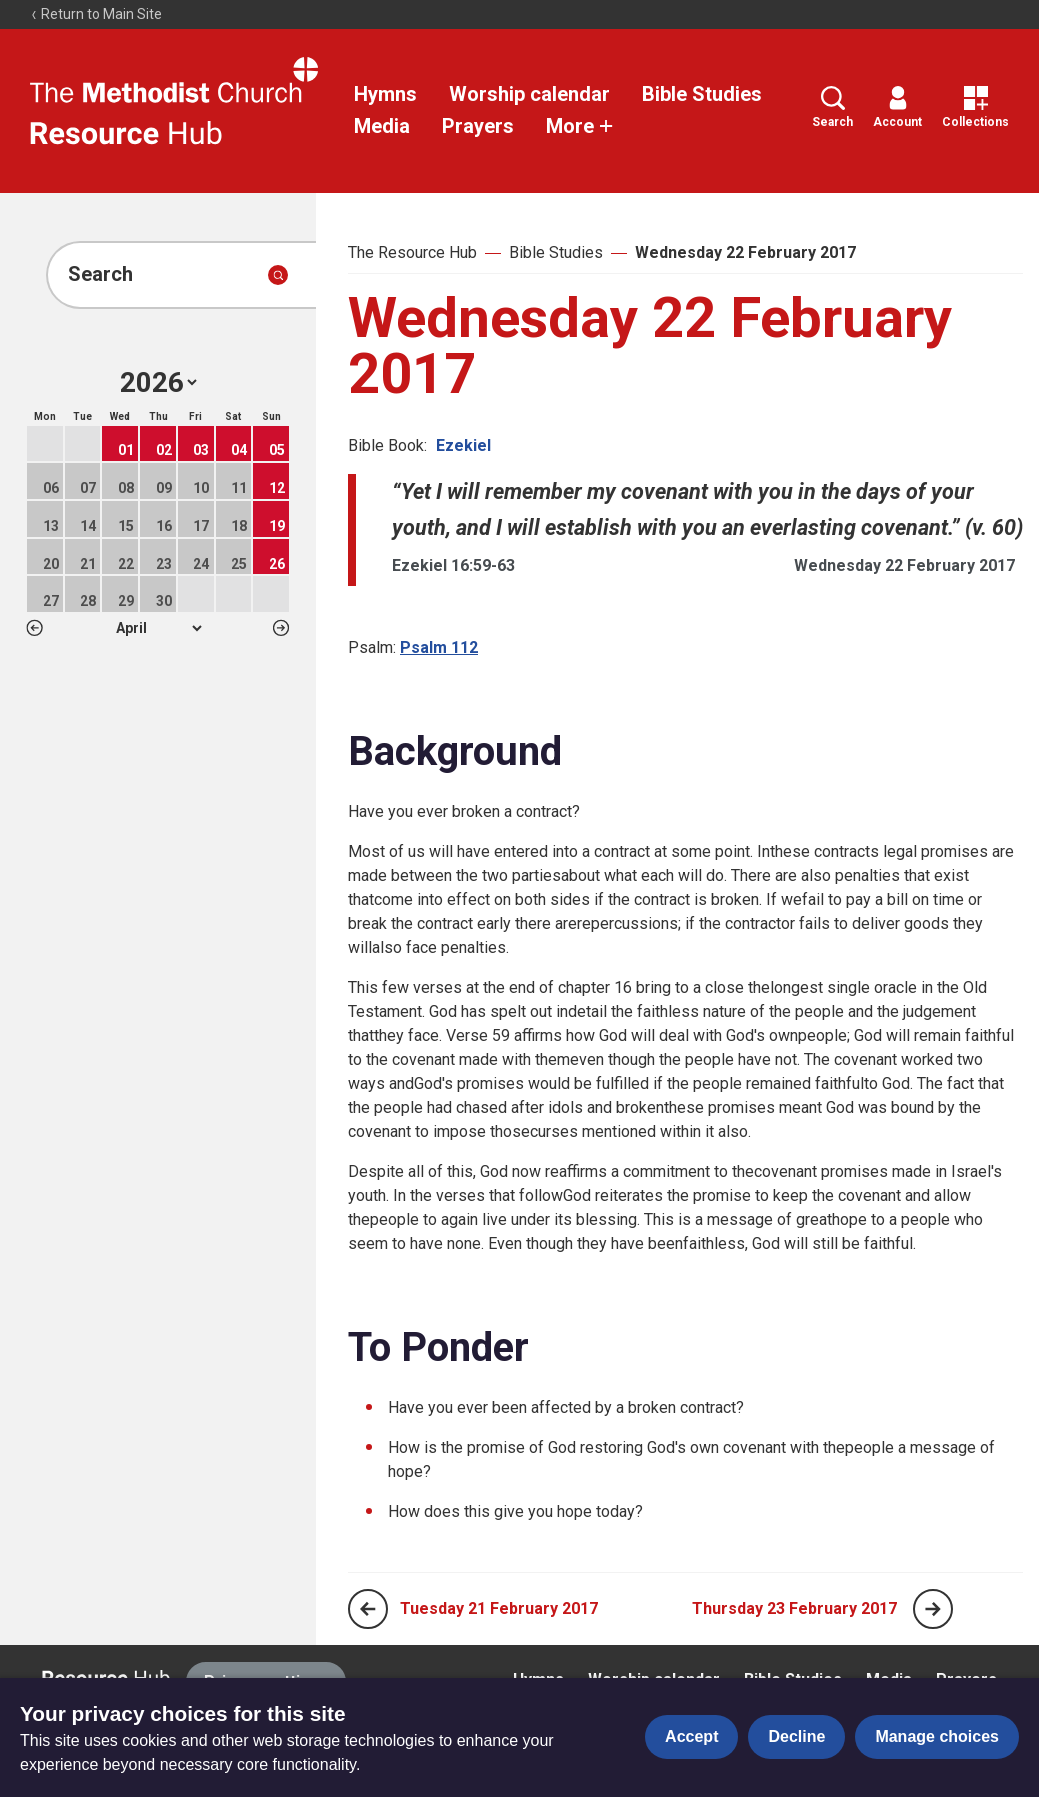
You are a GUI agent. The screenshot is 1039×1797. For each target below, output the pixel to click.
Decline (796, 1736)
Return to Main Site (96, 14)
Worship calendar (529, 94)
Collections (975, 107)
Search (832, 107)
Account (897, 107)
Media (382, 126)
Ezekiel (463, 445)
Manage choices (937, 1736)
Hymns (385, 94)
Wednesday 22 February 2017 (745, 252)
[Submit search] (278, 275)
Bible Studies (702, 94)
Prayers (478, 126)
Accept (691, 1736)
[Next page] (933, 1609)
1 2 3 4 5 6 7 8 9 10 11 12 (158, 628)
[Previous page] (368, 1609)
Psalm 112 (439, 647)
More (580, 126)
